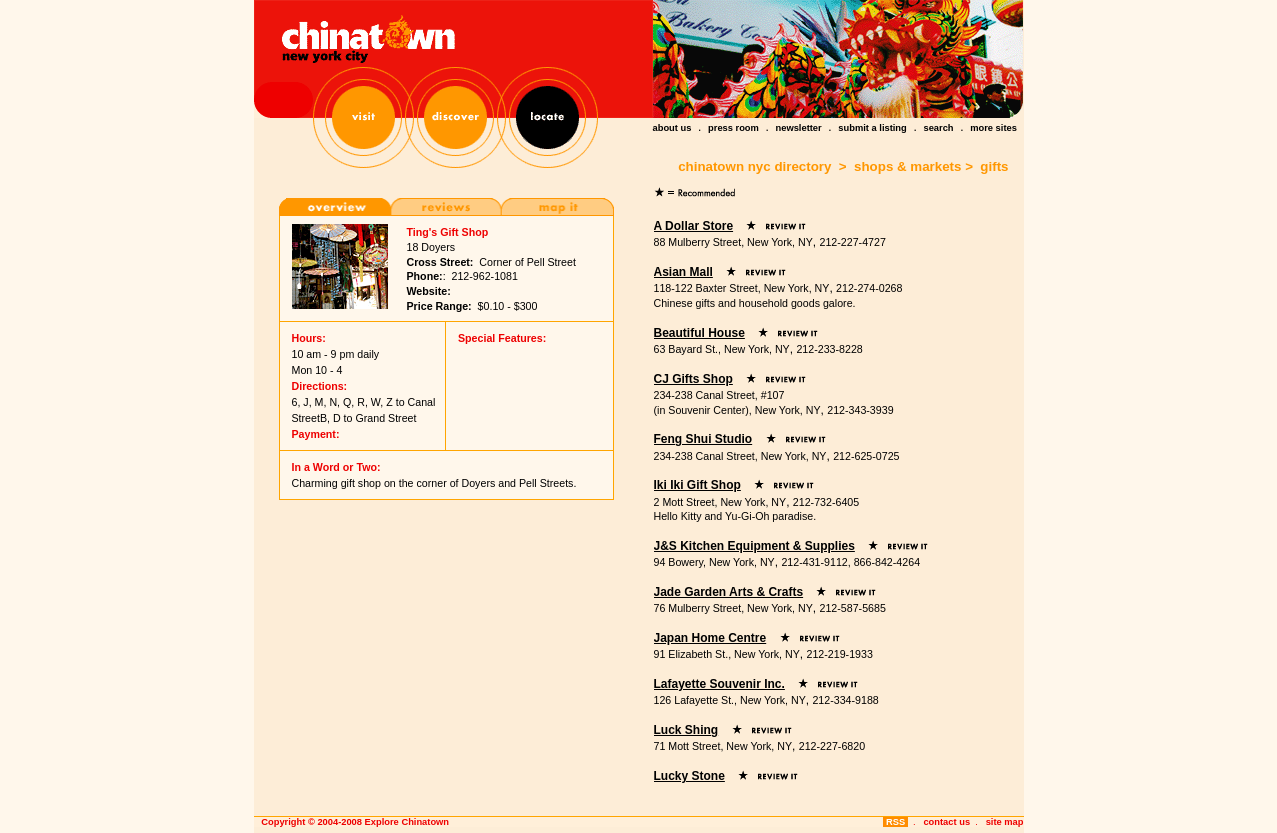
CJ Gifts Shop (693, 379)
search (938, 128)
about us (672, 128)
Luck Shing (686, 730)
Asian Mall (683, 272)
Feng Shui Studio (703, 439)
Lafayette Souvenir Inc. (719, 684)
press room (733, 128)
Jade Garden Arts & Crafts (729, 592)
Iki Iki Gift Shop (697, 485)
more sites (993, 128)
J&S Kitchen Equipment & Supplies (754, 546)
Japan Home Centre (710, 638)
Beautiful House (699, 333)
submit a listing (872, 128)
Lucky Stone (689, 776)
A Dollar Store (694, 226)
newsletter (799, 128)
